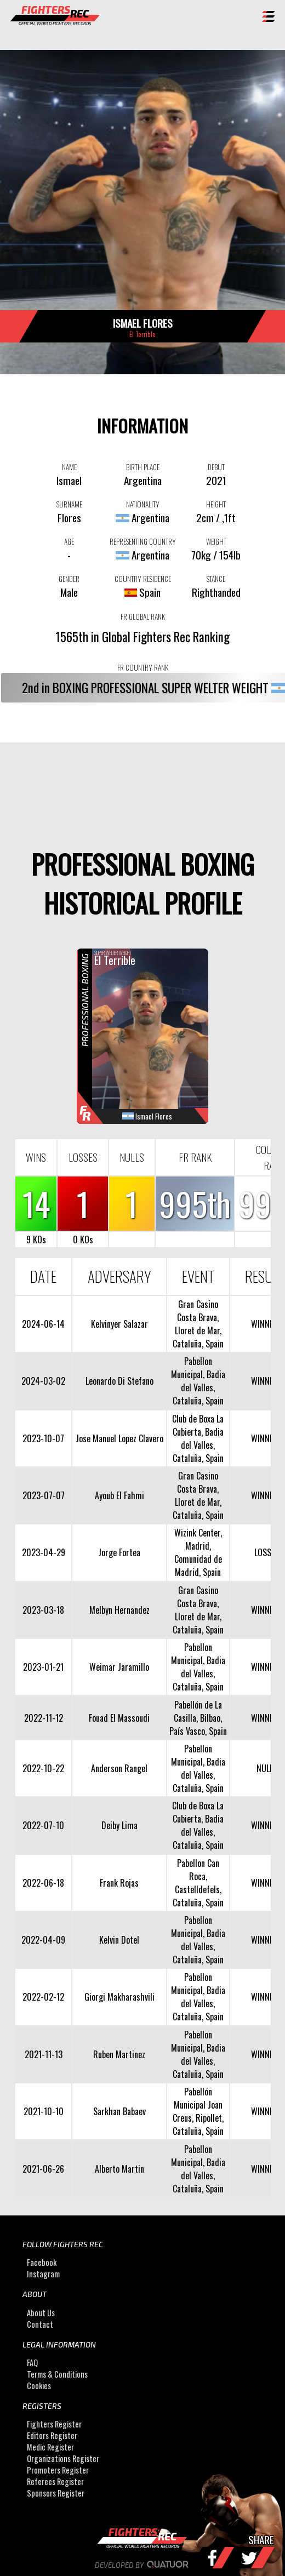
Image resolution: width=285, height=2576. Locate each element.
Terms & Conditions (57, 2374)
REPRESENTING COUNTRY (143, 541)
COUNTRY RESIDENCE (143, 578)
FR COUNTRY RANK (142, 667)
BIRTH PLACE (142, 466)
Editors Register (52, 2435)
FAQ (32, 2362)
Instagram (43, 2274)
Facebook (41, 2262)
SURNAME (69, 504)
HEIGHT (216, 504)
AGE (69, 541)
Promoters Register (58, 2470)
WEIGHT (216, 541)
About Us (41, 2312)
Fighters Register (54, 2424)
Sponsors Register (55, 2493)
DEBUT (216, 466)
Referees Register (55, 2481)
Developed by (143, 2565)
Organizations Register (63, 2458)
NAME (69, 466)
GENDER (69, 578)
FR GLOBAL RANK (143, 616)
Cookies (39, 2385)
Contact (40, 2324)
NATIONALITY (142, 504)
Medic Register (50, 2447)
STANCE (216, 578)
